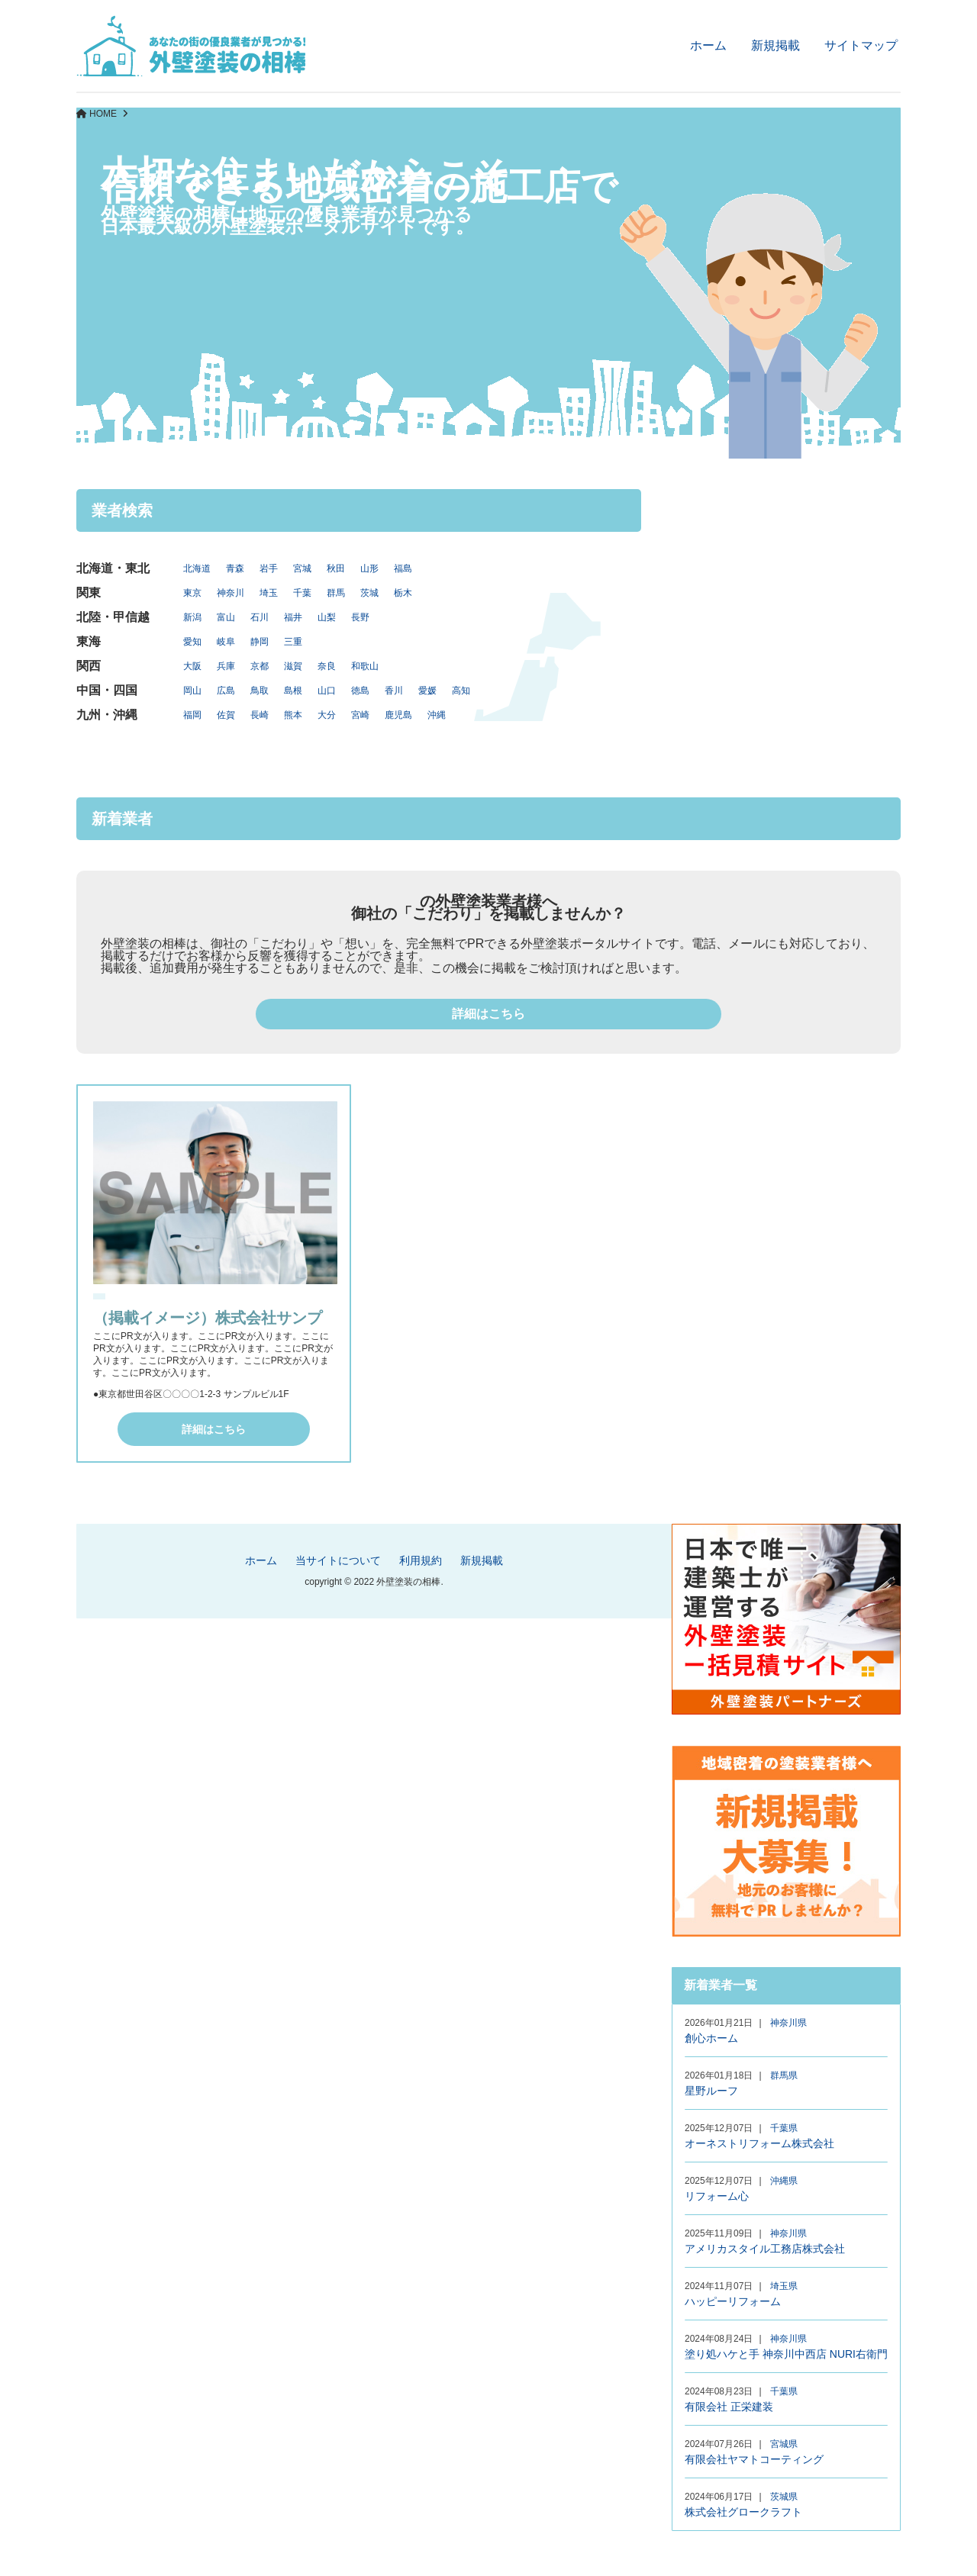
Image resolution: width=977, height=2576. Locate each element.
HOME (103, 113)
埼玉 (269, 593)
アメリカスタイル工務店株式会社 (765, 2249)
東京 (192, 593)
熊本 (293, 715)
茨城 (369, 593)
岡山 (192, 690)
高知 (461, 690)
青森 (235, 568)
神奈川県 (788, 2022)
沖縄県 (784, 2180)
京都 (259, 666)
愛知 (192, 641)
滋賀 (293, 666)
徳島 (360, 690)
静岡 (259, 641)
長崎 (259, 715)
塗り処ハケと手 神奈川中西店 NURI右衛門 (786, 2354)
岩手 (269, 568)
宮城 (302, 568)
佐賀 (226, 715)
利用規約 (420, 1560)
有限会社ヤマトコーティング (754, 2459)
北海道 (197, 568)
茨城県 (784, 2496)
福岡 (192, 715)
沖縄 (436, 715)
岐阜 (226, 641)
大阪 (192, 666)
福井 (293, 617)
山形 (369, 568)
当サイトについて (338, 1560)
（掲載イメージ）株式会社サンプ (207, 1317)
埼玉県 (784, 2286)
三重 (293, 641)
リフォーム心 (717, 2196)
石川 (259, 617)
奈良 (327, 666)
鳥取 (259, 690)
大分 (327, 715)
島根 (293, 690)
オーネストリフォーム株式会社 (759, 2143)
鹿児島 (398, 715)
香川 (394, 690)
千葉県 (784, 2128)
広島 (226, 690)
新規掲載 (775, 45)
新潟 (192, 617)
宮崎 (360, 715)
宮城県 (784, 2444)
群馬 (336, 593)
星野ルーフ (711, 2091)
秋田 (336, 568)
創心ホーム (711, 2038)
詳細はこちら (488, 1013)
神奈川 (230, 593)
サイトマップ (861, 45)
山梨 (327, 617)
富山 (226, 617)
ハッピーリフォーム (733, 2301)
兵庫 (226, 666)
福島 (403, 568)
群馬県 (784, 2075)
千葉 (302, 593)
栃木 (403, 593)
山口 (327, 690)
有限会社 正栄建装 (729, 2407)
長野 (360, 617)
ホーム (708, 45)
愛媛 (427, 690)
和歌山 (365, 666)
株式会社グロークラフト (743, 2512)
